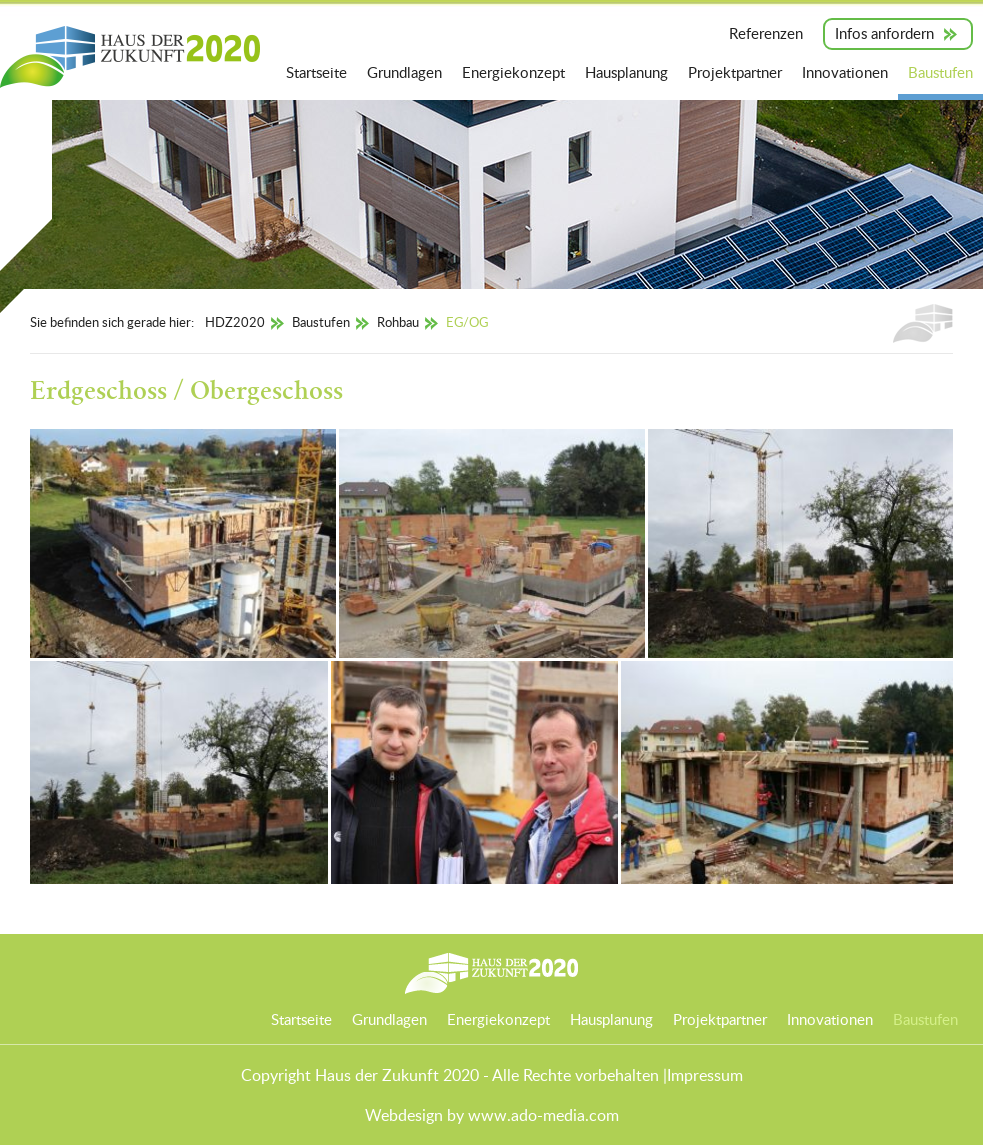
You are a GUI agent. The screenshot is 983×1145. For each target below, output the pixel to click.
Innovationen (845, 72)
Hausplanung (626, 72)
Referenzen (766, 33)
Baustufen (940, 72)
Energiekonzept (513, 72)
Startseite (316, 72)
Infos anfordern (884, 33)
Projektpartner (735, 72)
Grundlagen (404, 72)
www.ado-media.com (543, 1115)
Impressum (705, 1075)
